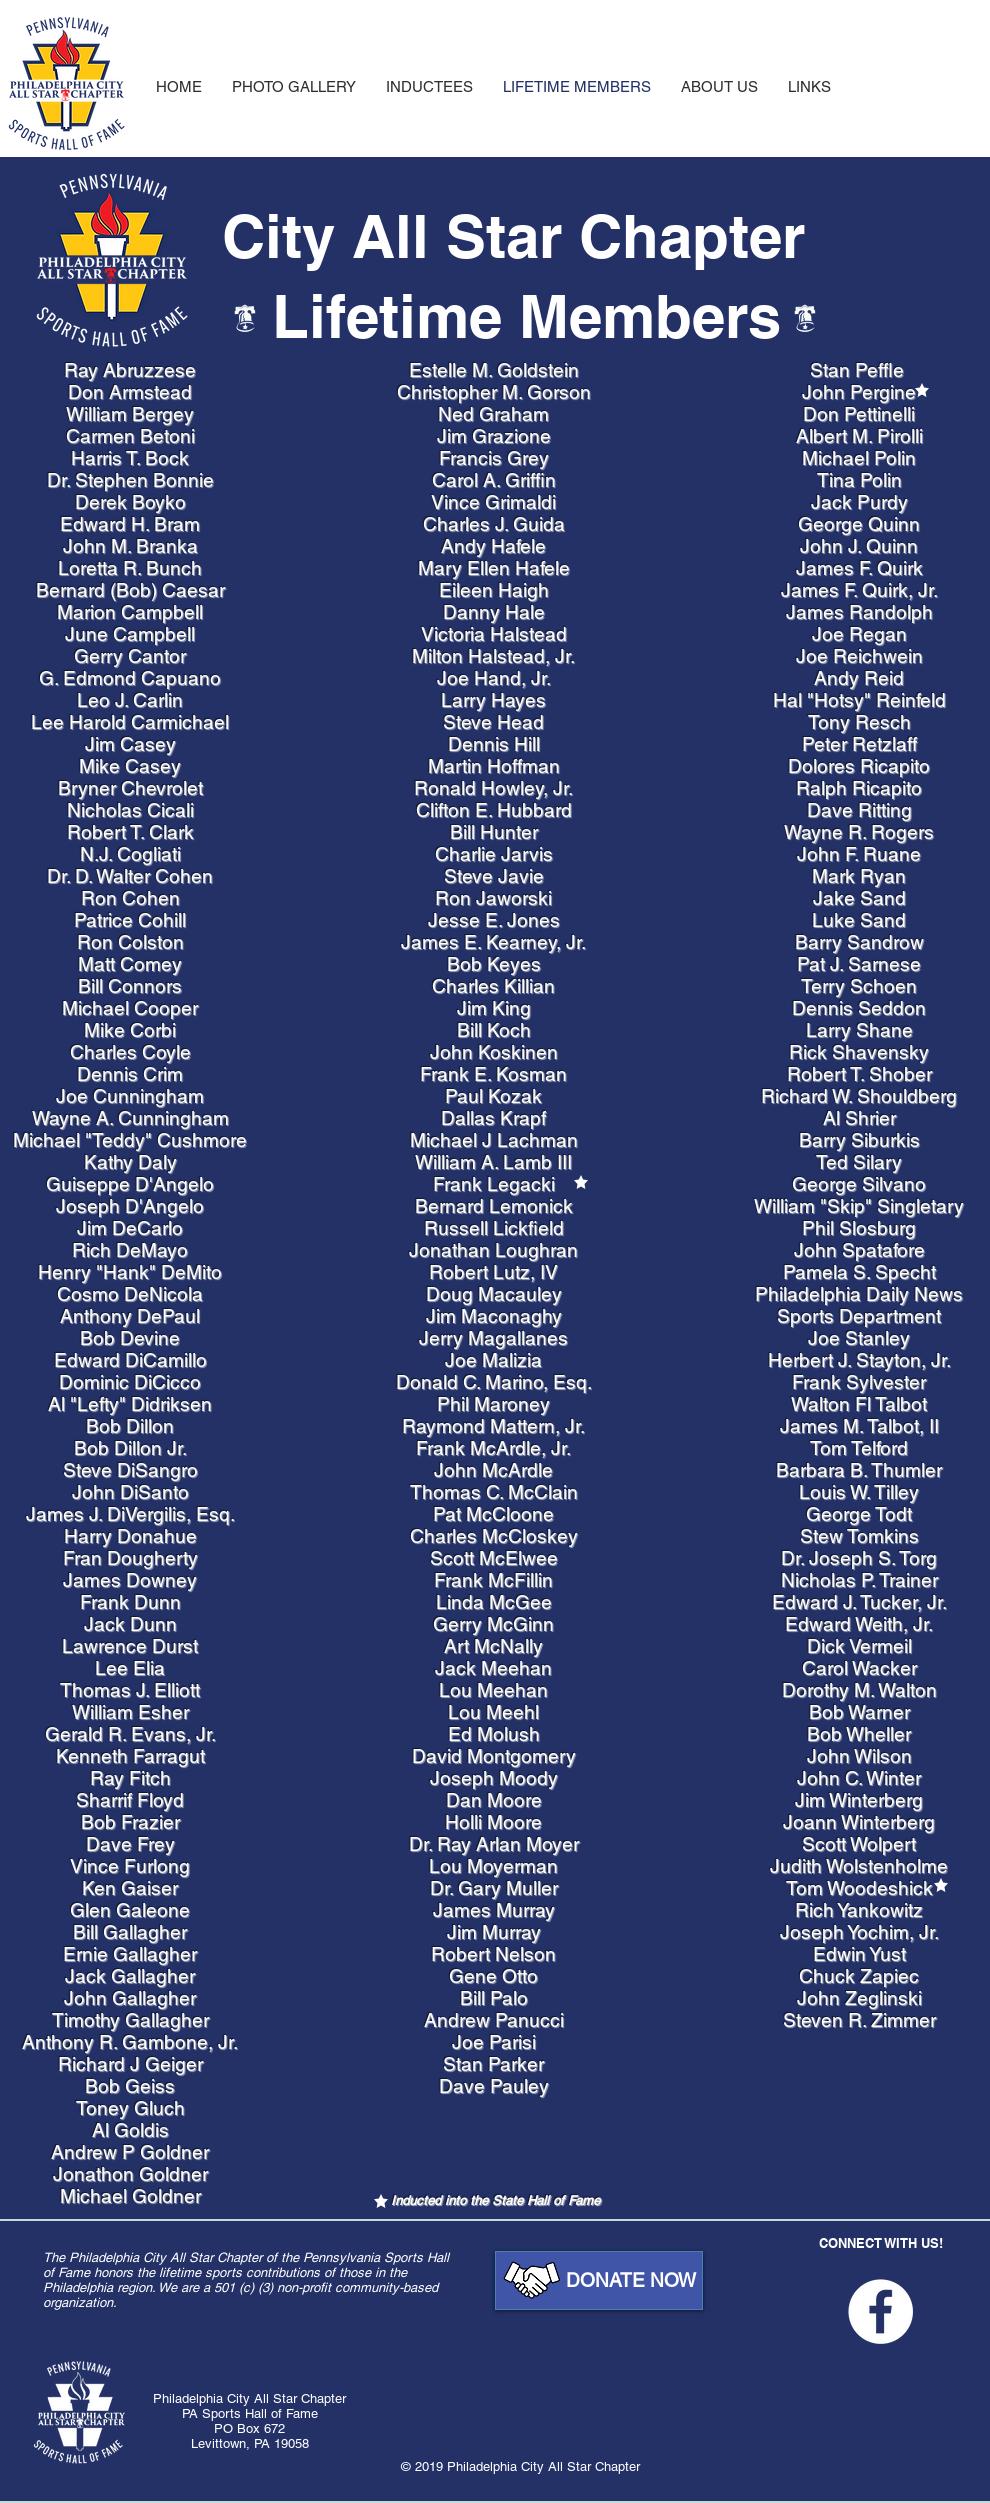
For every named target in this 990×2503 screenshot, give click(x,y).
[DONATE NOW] (599, 2280)
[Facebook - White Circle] (880, 2311)
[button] (809, 86)
